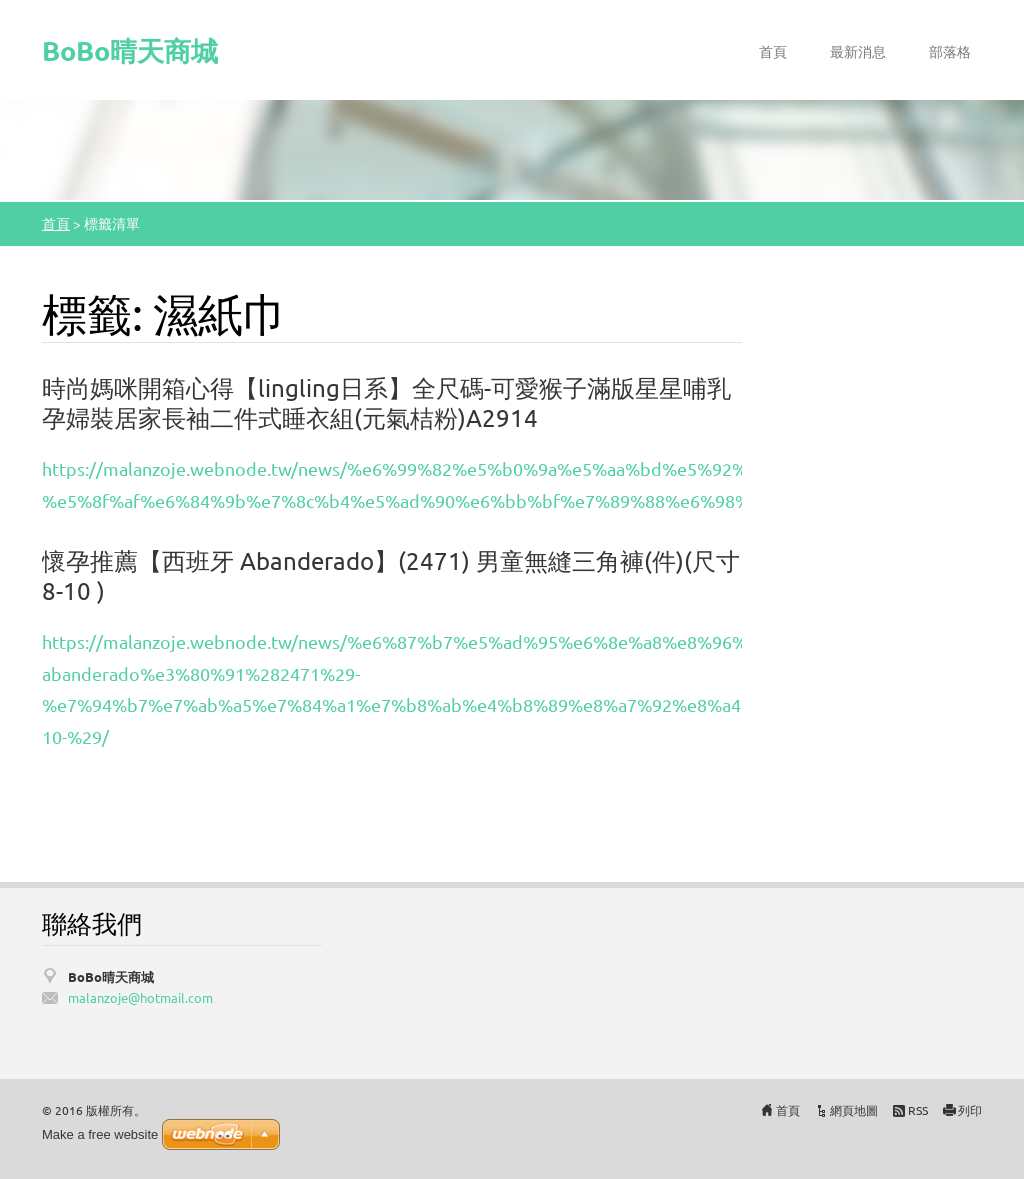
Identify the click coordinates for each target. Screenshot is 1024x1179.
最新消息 (858, 51)
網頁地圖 (854, 1110)
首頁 (773, 51)
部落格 (950, 51)
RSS (918, 1110)
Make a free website (100, 1134)
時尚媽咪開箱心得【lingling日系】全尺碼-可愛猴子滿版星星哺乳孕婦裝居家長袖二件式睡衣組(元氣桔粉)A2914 (386, 402)
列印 (970, 1110)
